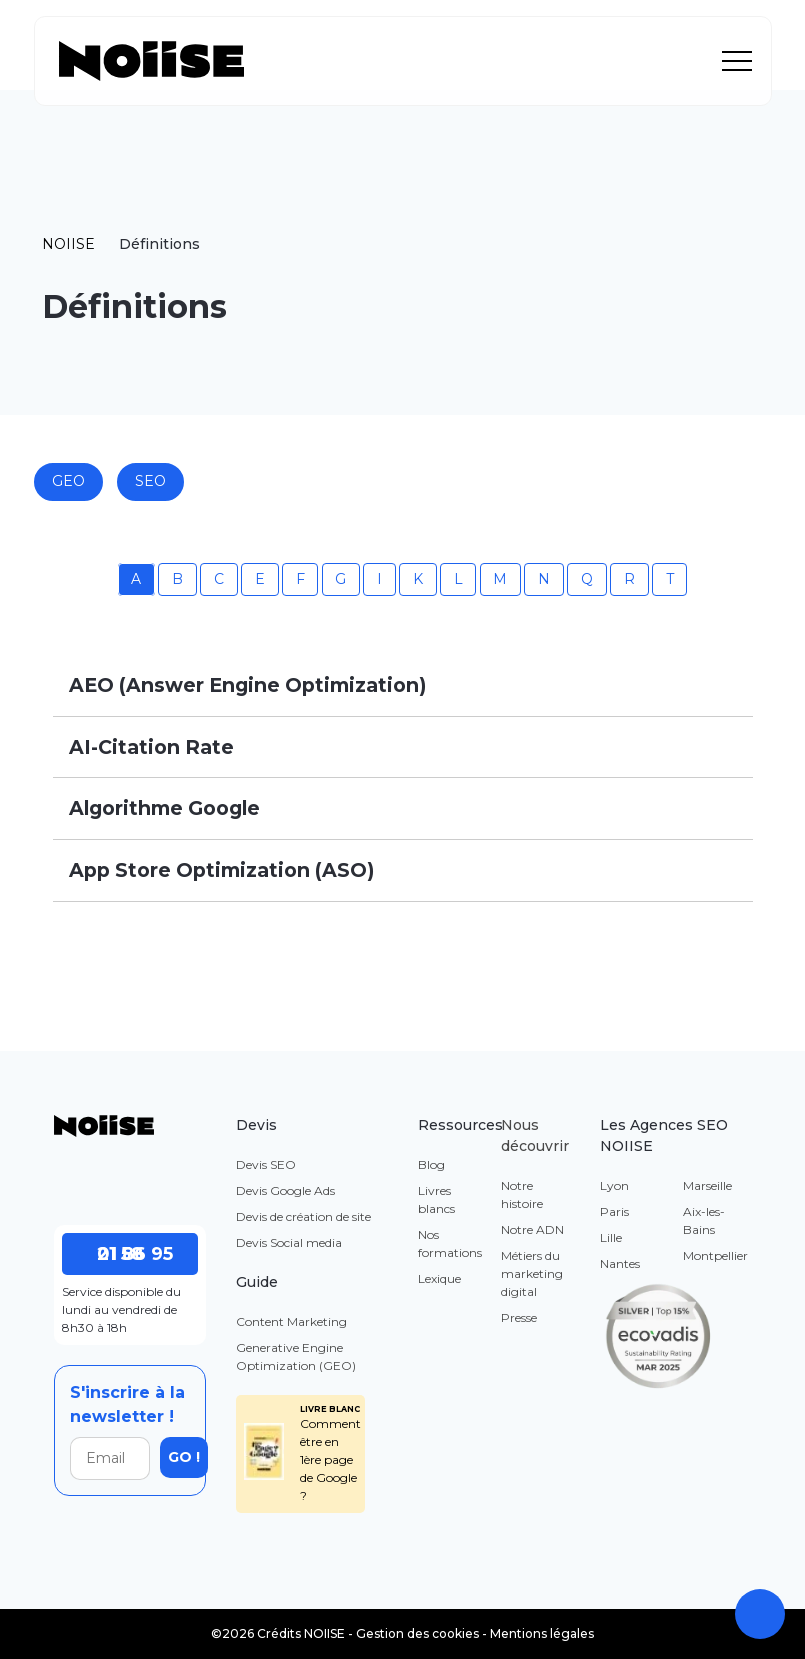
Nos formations (450, 1243)
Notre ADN (532, 1229)
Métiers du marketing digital (532, 1273)
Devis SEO (266, 1164)
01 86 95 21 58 (126, 1254)
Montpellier (715, 1255)
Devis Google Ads (285, 1190)
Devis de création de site (303, 1216)
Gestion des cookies (417, 1633)
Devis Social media (289, 1242)
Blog (431, 1164)
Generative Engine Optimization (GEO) (296, 1356)
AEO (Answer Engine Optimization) (247, 685)
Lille (611, 1237)
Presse (519, 1317)
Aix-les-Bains (704, 1220)
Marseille (707, 1185)
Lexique (439, 1278)
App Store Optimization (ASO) (221, 870)
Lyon (614, 1185)
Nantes (620, 1263)
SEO (150, 481)
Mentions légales (542, 1633)
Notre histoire (522, 1194)
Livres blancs (436, 1199)
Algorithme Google (164, 808)
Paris (614, 1211)
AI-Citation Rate (151, 747)
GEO (68, 481)
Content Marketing (291, 1321)
